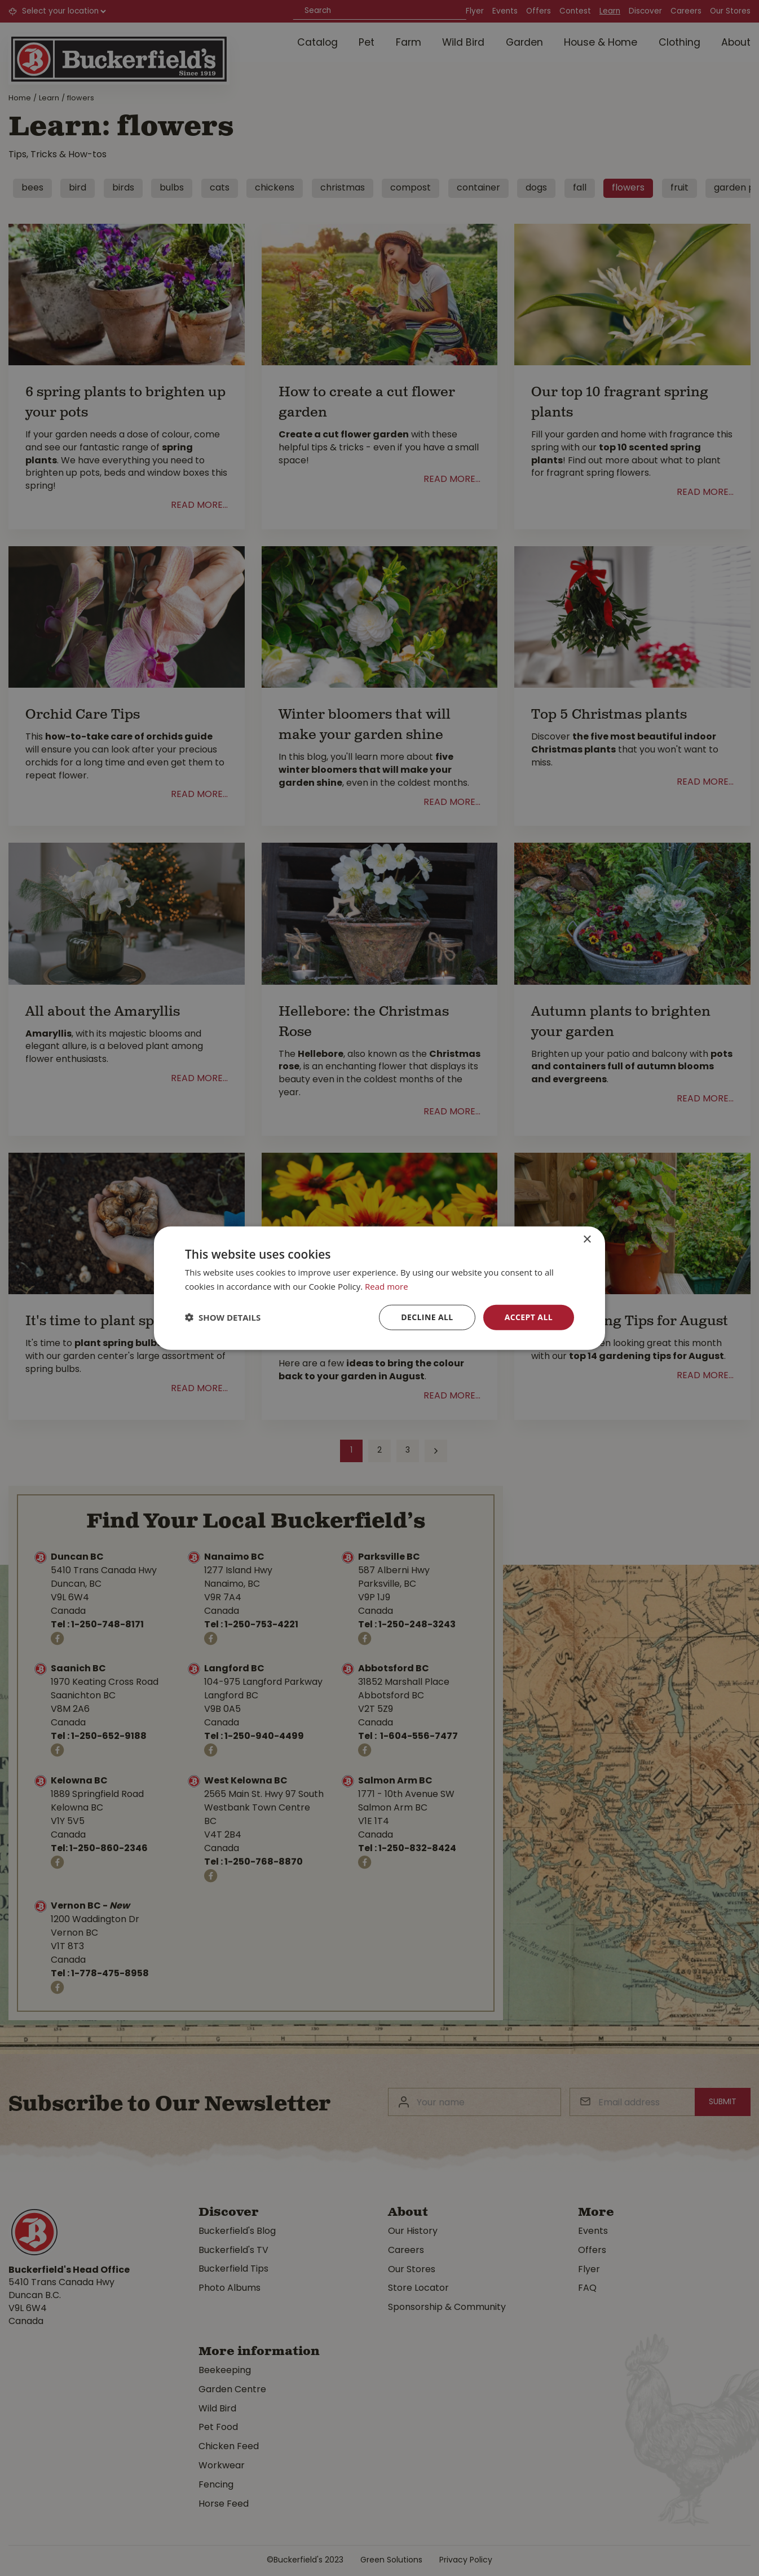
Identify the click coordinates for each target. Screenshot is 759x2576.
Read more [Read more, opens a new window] (386, 1286)
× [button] (587, 1240)
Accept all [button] (529, 1317)
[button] (223, 1317)
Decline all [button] (427, 1317)
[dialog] (379, 1288)
